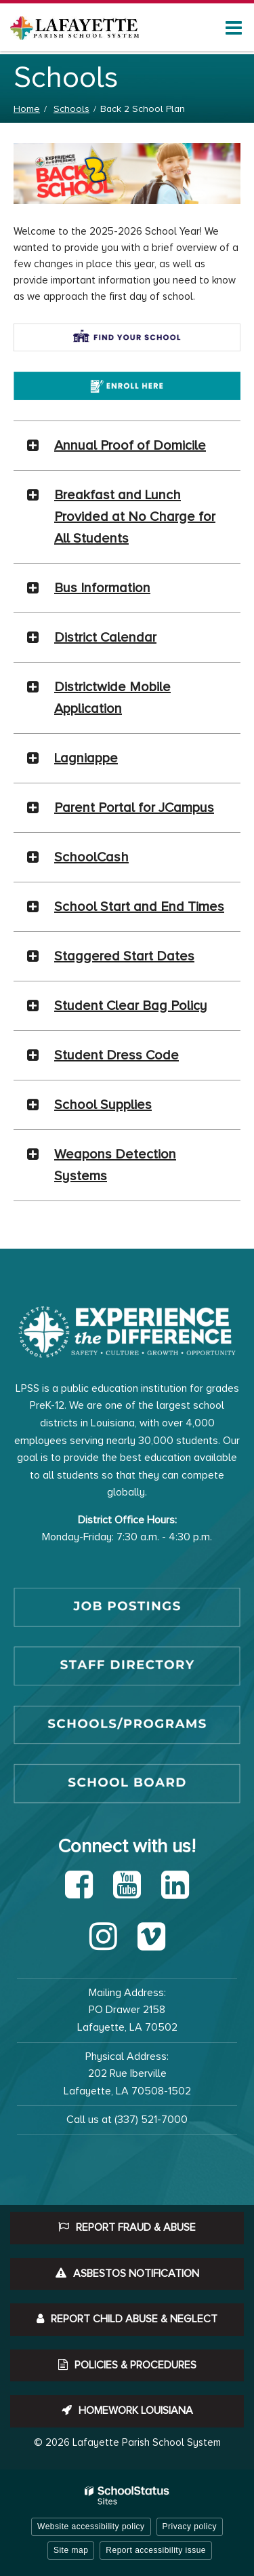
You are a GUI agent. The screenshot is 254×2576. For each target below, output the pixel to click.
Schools (71, 109)
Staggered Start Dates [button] (124, 956)
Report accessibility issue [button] (156, 2550)
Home (27, 109)
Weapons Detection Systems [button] (115, 1165)
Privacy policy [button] (190, 2526)
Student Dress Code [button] (116, 1055)
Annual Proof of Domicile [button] (130, 445)
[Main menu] (233, 27)
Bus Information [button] (102, 588)
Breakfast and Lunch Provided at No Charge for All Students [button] (134, 517)
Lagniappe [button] (86, 758)
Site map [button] (71, 2550)
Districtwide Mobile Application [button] (112, 698)
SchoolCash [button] (91, 857)
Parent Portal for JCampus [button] (134, 808)
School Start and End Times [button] (139, 907)
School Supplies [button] (103, 1105)
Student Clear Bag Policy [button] (130, 1006)
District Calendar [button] (105, 637)
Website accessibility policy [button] (91, 2526)
